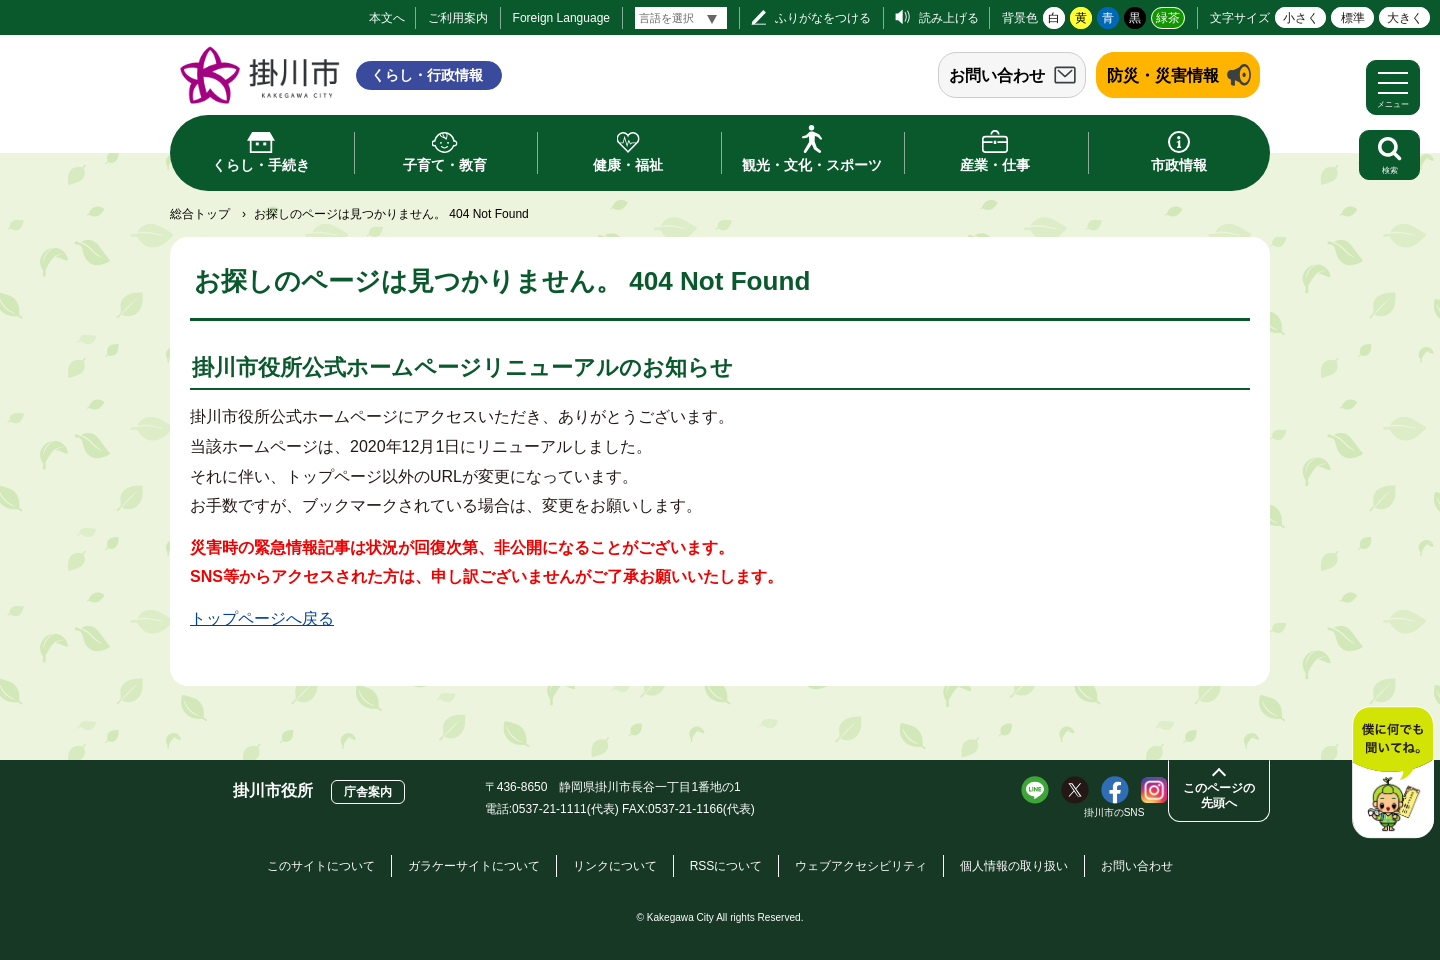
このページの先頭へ (1219, 795)
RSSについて (726, 866)
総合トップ (200, 214)
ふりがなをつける (823, 18)
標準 (1353, 18)
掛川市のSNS (1114, 812)
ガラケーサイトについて (474, 866)
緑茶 (1168, 18)
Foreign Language (561, 18)
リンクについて (615, 866)
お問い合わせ (997, 75)
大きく (1405, 18)
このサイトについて (321, 866)
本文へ (387, 18)
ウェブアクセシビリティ (861, 866)
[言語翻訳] (681, 18)
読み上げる (949, 18)
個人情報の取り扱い (1014, 866)
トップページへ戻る (262, 618)
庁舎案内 (368, 792)
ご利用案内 (458, 18)
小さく (1301, 18)
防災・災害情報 (1163, 75)
